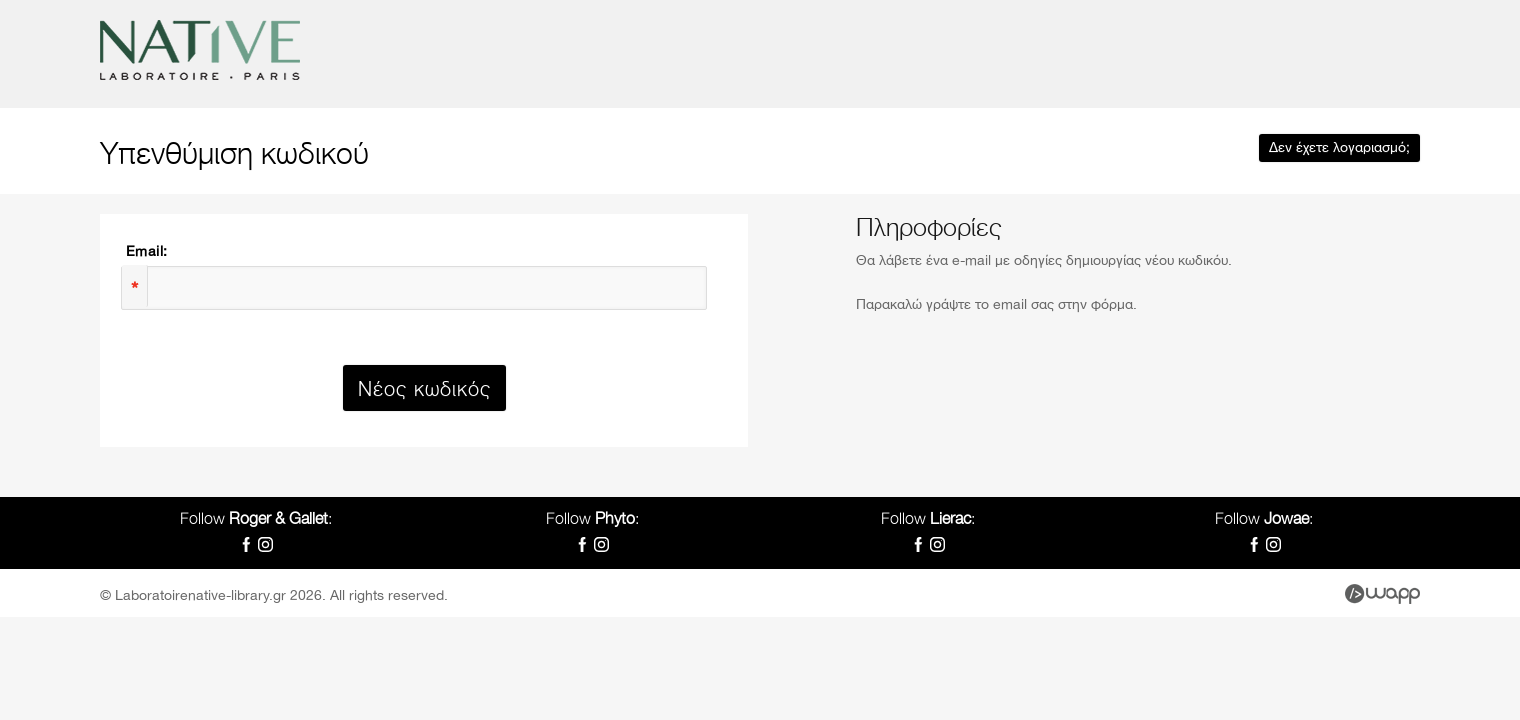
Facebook (246, 544)
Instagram (265, 544)
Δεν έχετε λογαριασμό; (1339, 148)
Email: (146, 252)
